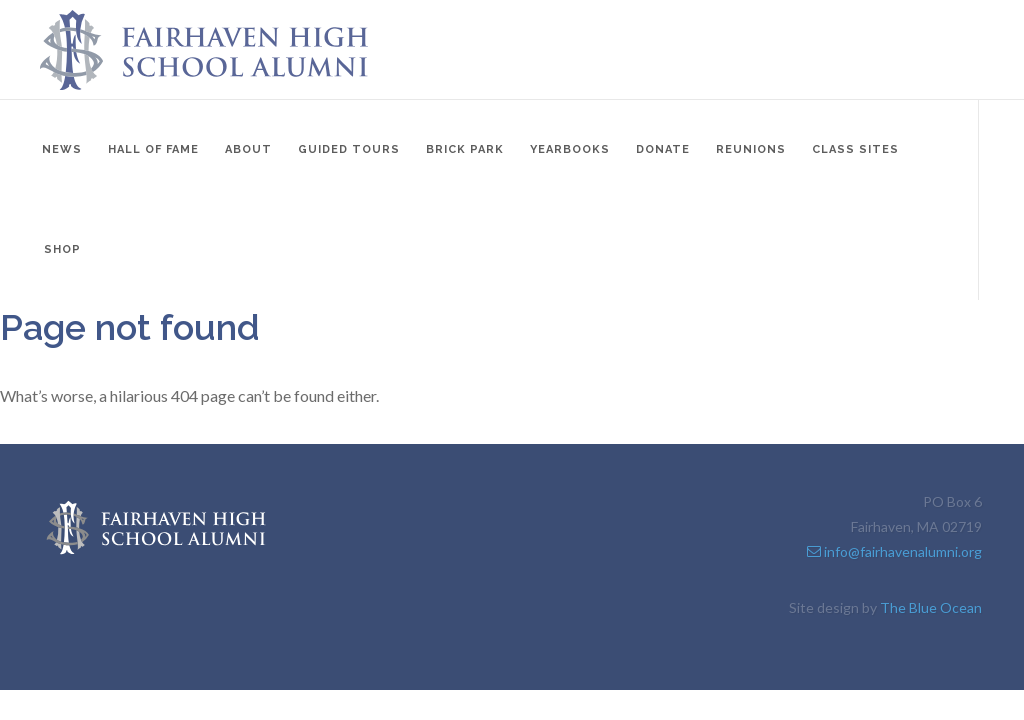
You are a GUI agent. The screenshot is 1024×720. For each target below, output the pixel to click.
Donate (663, 149)
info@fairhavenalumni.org (894, 551)
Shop (62, 249)
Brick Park (465, 149)
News (62, 149)
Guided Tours (349, 149)
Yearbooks (570, 149)
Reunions (751, 149)
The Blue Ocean (931, 607)
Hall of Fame (153, 149)
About (248, 149)
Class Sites (855, 149)
